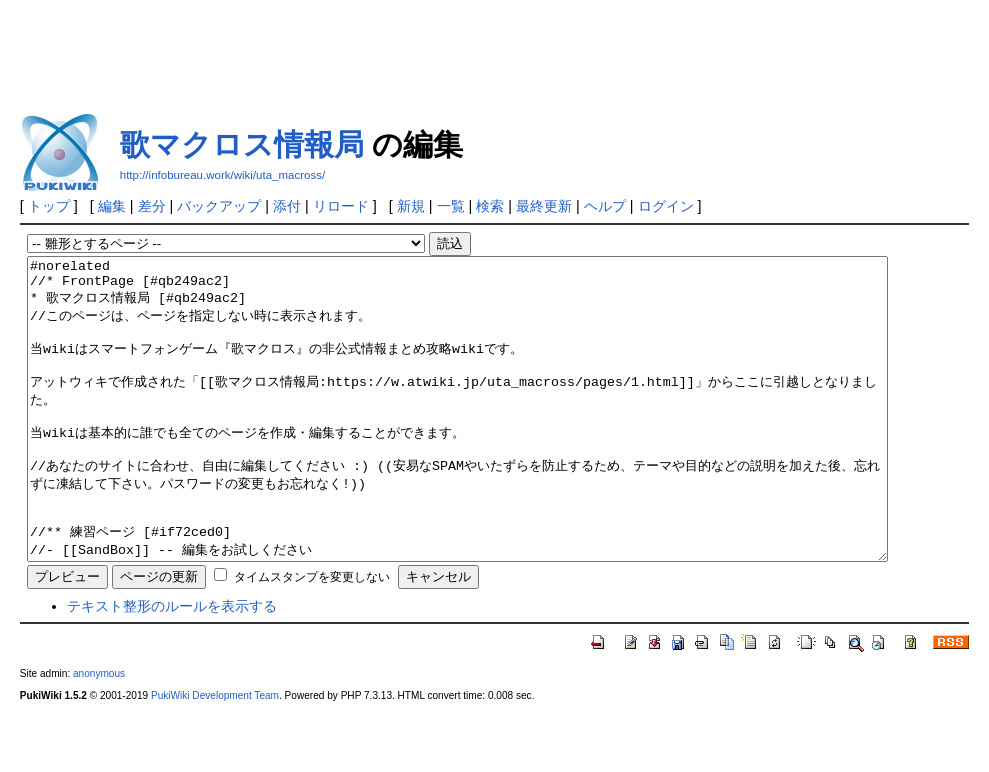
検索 (490, 206)
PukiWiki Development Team (215, 755)
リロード (341, 206)
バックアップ (219, 206)
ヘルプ (605, 206)
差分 (152, 206)
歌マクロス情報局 (242, 144)
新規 (411, 206)
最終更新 (544, 206)
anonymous (99, 733)
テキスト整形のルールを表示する (172, 666)
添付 (287, 206)
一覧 (451, 206)
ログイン (666, 206)
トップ (49, 206)
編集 (112, 206)
